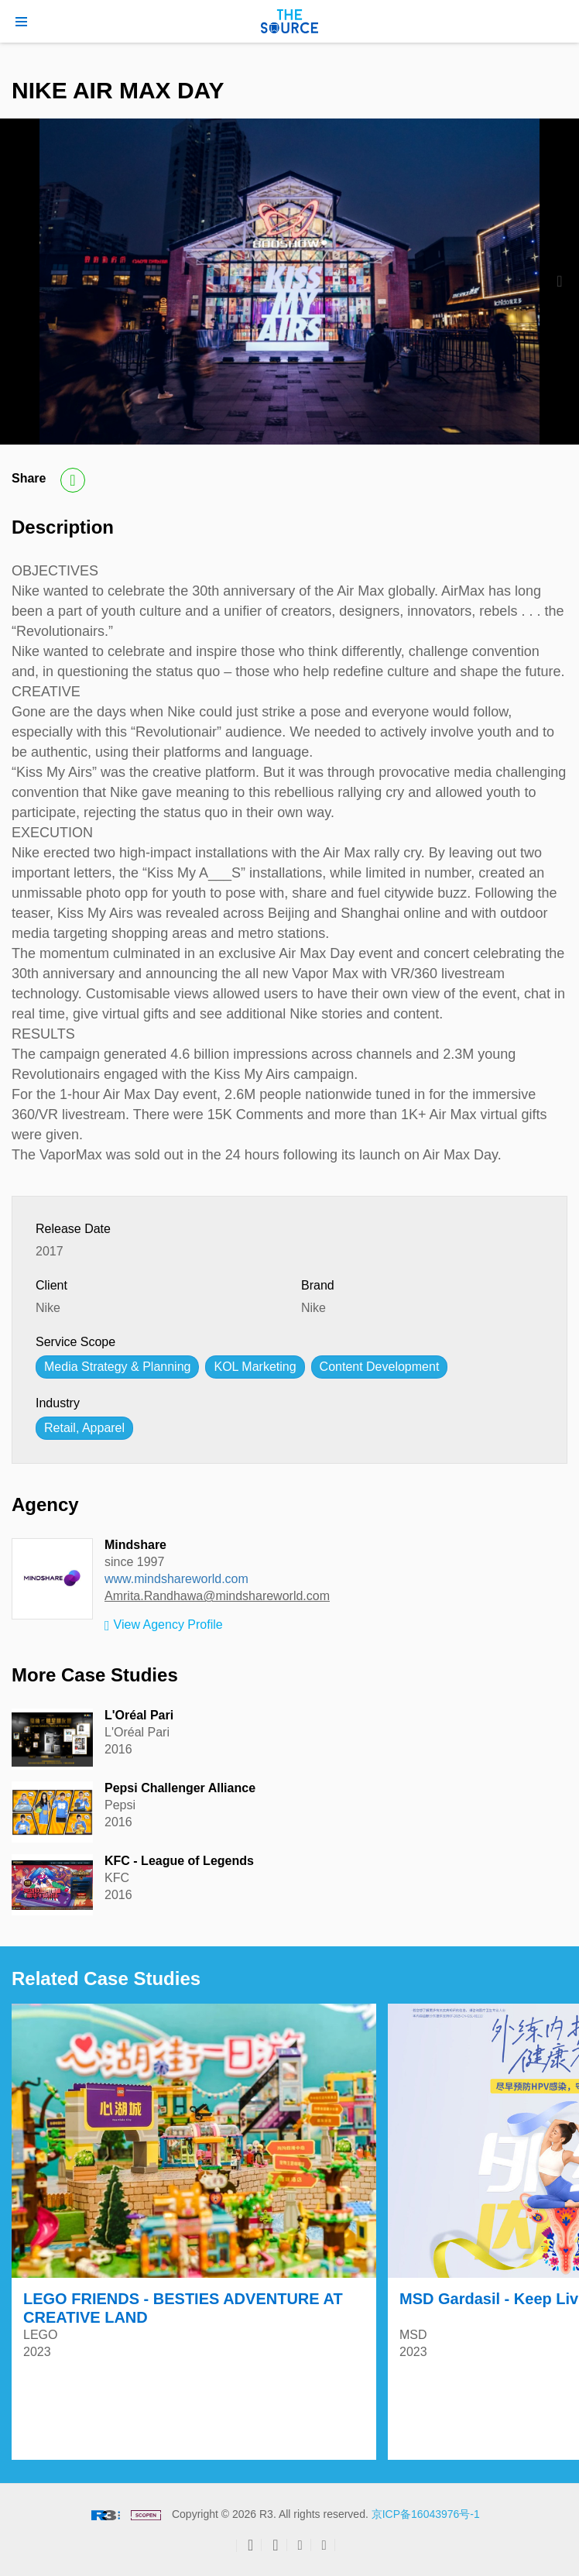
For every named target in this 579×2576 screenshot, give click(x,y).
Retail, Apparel (84, 1427)
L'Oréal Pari (138, 1715)
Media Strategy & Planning (117, 1366)
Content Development (380, 1366)
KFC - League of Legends (179, 1860)
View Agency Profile (163, 1625)
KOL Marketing (255, 1366)
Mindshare (135, 1544)
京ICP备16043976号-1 (426, 2514)
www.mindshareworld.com (176, 1578)
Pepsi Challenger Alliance (179, 1788)
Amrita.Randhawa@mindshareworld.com (217, 1595)
